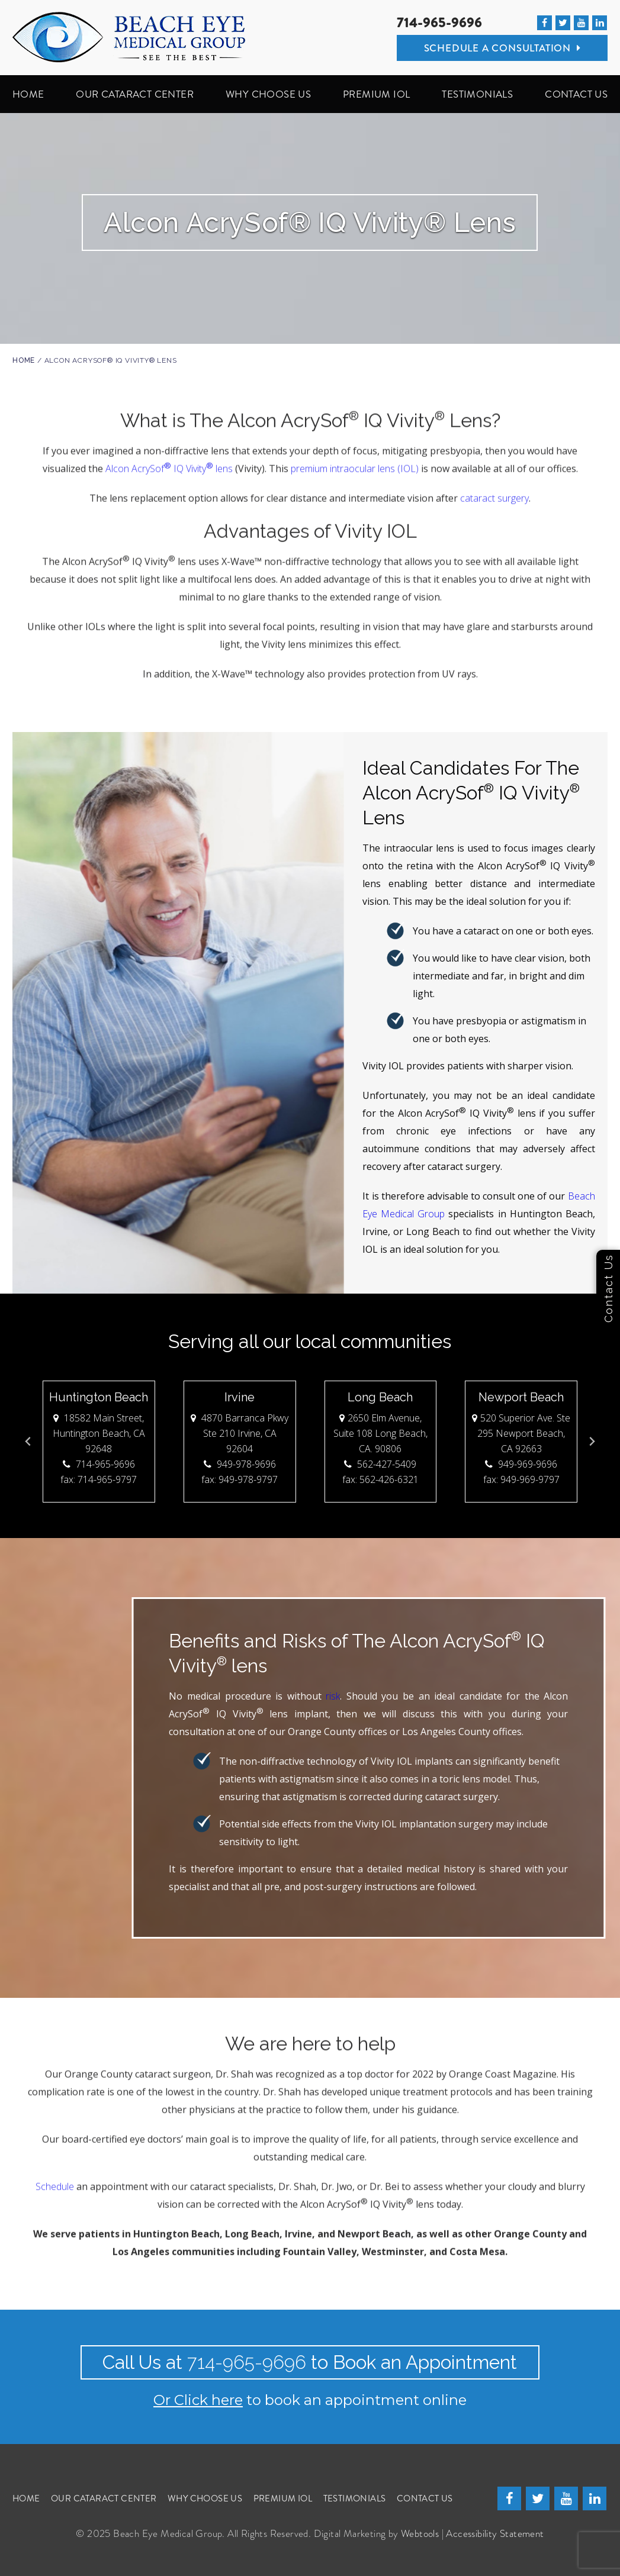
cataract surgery (494, 493)
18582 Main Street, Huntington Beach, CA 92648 (99, 1433)
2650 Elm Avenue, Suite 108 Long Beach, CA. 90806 (380, 1433)
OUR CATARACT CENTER (135, 94)
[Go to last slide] (28, 1442)
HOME (28, 94)
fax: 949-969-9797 (521, 1479)
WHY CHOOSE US (268, 94)
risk (42, 1696)
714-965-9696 (439, 22)
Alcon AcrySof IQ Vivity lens (169, 463)
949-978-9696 (240, 1464)
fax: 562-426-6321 (380, 1479)
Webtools (420, 2533)
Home (23, 360)
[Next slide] (592, 1442)
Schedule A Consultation (502, 48)
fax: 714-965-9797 (99, 1479)
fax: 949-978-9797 (239, 1479)
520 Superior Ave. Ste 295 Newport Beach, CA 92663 (521, 1433)
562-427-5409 (381, 1464)
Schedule (55, 2181)
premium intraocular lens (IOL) (355, 463)
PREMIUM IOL (376, 94)
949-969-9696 (521, 1464)
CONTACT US (576, 94)
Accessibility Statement (495, 2533)
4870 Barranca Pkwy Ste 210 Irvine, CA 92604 (239, 1433)
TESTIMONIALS (477, 94)
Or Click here (198, 2400)
